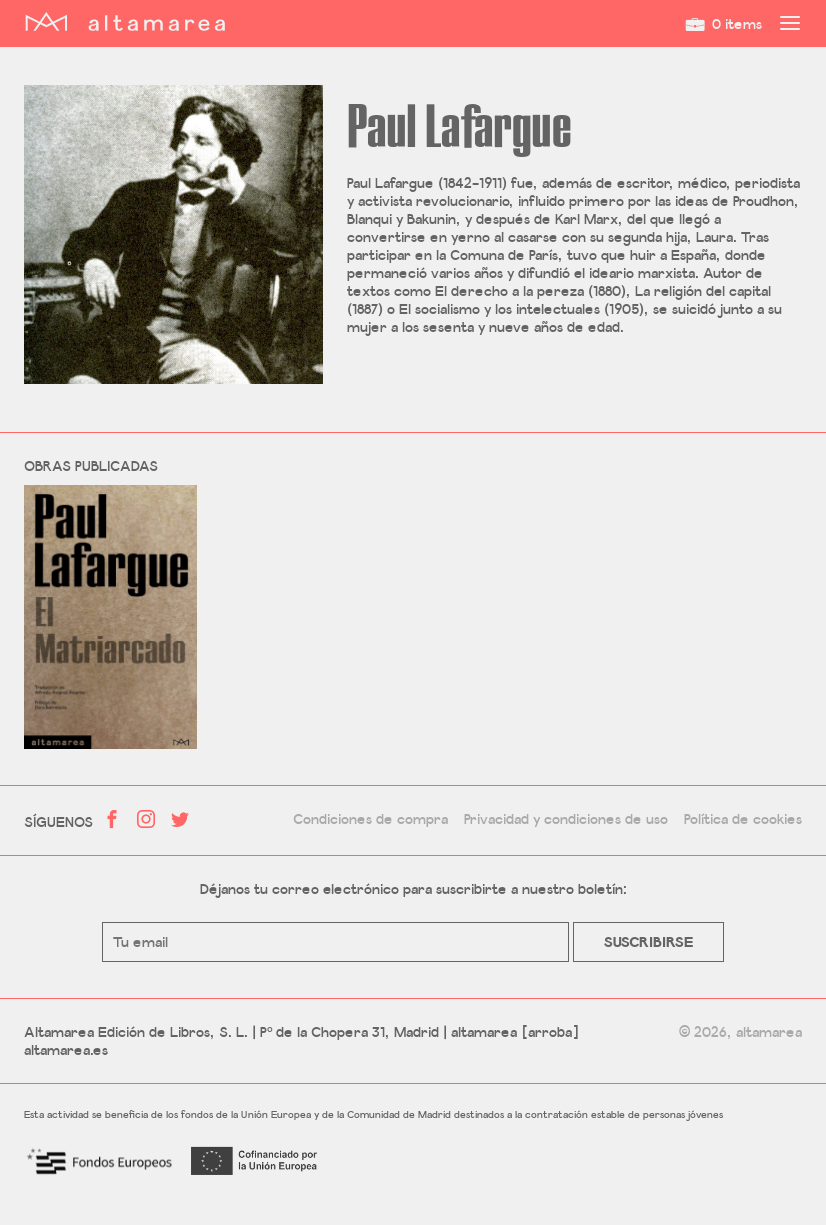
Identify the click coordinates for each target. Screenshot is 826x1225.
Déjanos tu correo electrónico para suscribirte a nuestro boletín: (413, 889)
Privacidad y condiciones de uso (566, 819)
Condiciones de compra (370, 819)
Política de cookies (743, 819)
